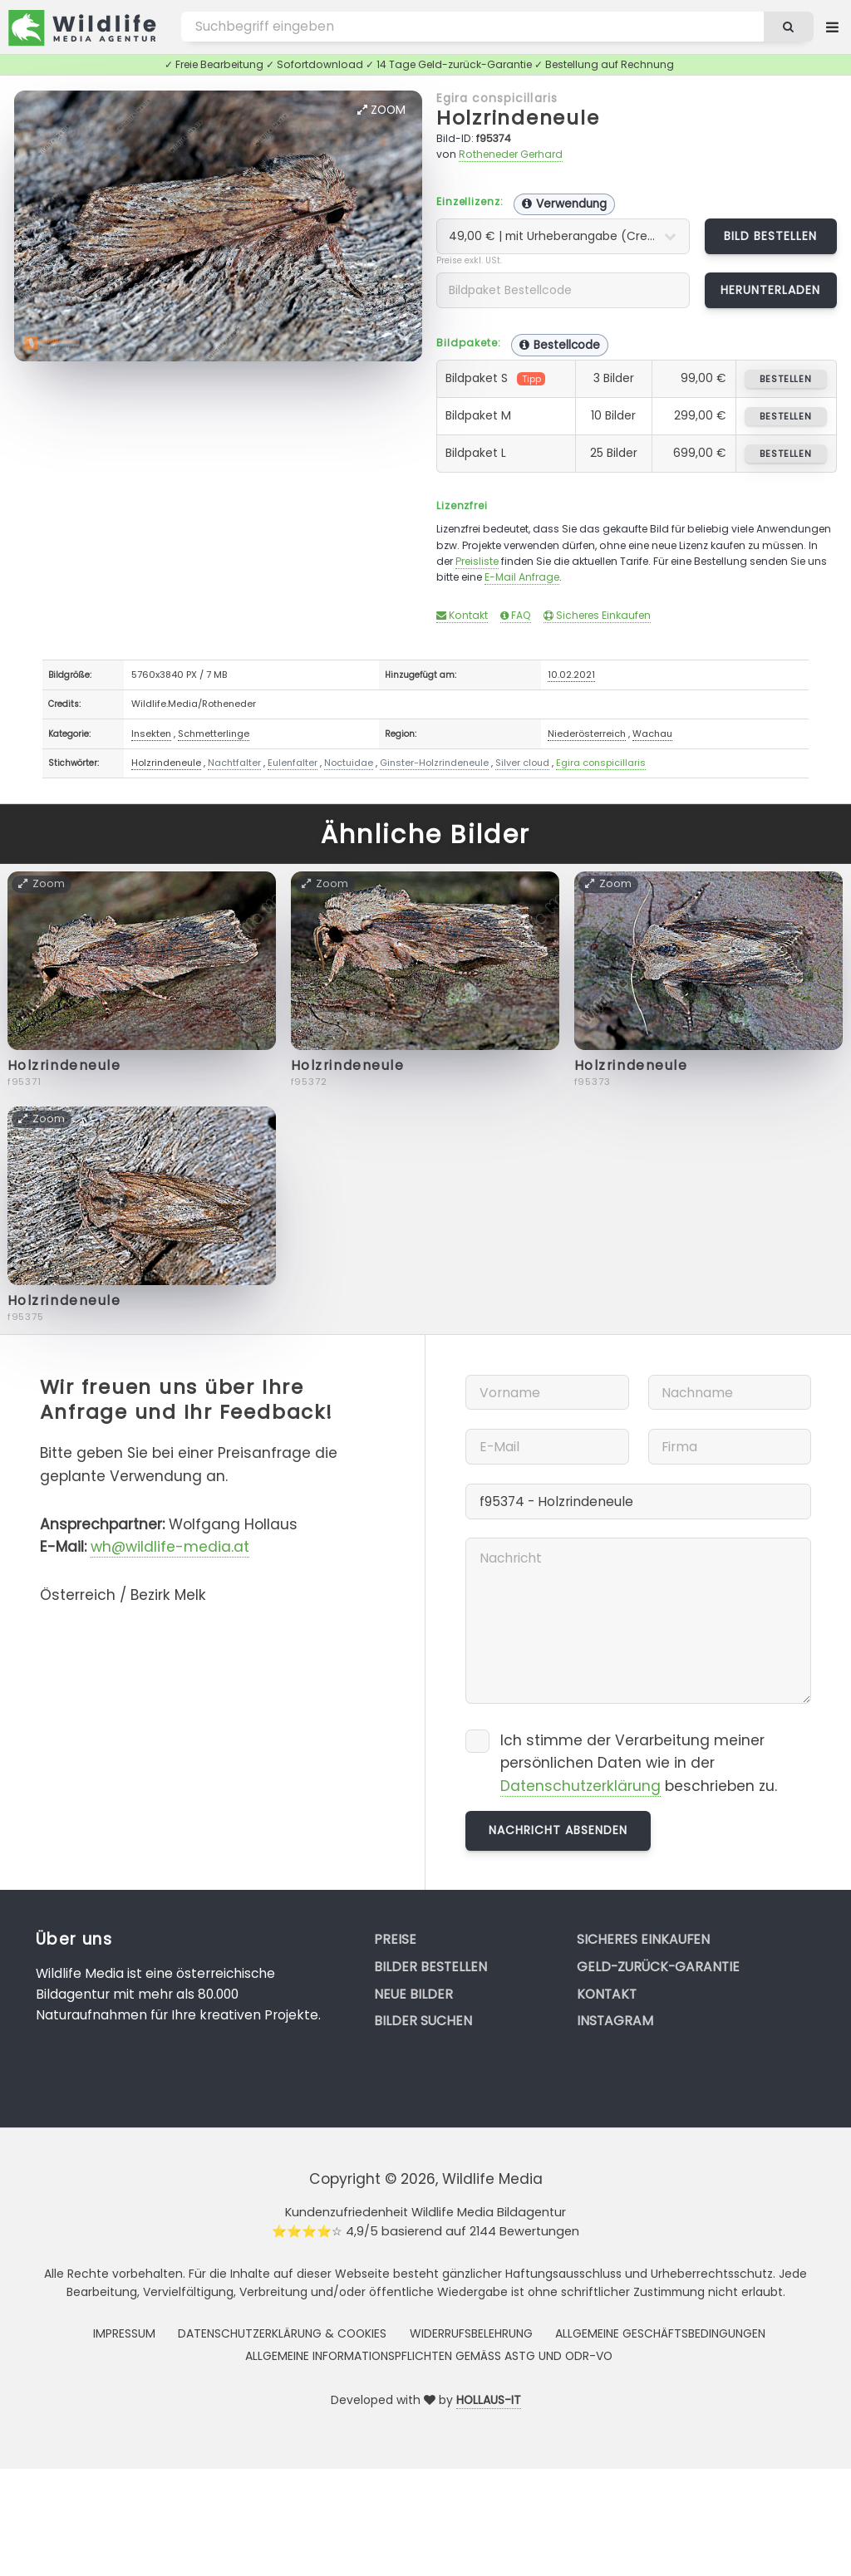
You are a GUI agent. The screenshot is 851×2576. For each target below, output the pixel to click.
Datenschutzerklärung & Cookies (282, 2333)
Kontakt (462, 615)
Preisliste (477, 561)
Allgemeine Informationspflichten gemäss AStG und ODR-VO (428, 2356)
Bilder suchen (423, 2020)
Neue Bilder (413, 1994)
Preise (395, 1939)
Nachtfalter (234, 762)
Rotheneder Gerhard (511, 154)
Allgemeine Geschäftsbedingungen (660, 2333)
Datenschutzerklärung (580, 1786)
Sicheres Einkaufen (597, 615)
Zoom (381, 109)
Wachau (652, 733)
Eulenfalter (292, 762)
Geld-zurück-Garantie (658, 1966)
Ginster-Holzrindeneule (434, 762)
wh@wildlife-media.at (170, 1547)
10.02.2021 (571, 674)
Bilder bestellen (430, 1966)
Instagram (615, 2020)
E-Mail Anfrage (522, 577)
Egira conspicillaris (497, 98)
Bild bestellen (771, 236)
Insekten (151, 733)
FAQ (515, 615)
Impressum (124, 2333)
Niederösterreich (587, 733)
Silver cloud (522, 762)
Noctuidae (348, 762)
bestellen (786, 378)
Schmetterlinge (213, 733)
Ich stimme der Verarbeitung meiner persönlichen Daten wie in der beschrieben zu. (638, 1763)
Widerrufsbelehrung (471, 2333)
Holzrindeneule (518, 117)
